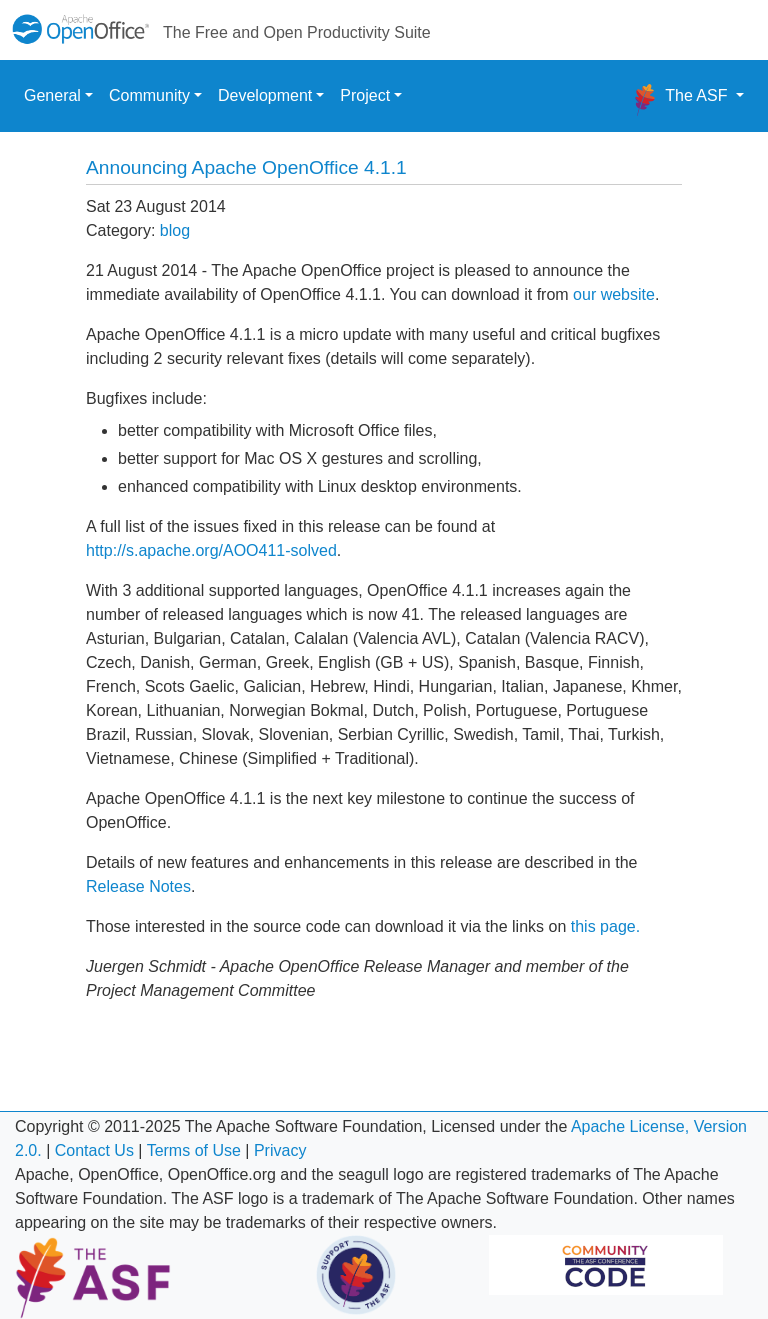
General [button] (52, 95)
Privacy (280, 1150)
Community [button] (149, 95)
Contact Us (94, 1150)
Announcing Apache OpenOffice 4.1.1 (246, 167)
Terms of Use (194, 1150)
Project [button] (365, 95)
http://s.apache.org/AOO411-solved (211, 550)
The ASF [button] (680, 100)
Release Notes (138, 886)
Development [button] (265, 95)
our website (614, 294)
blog (175, 230)
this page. (605, 926)
